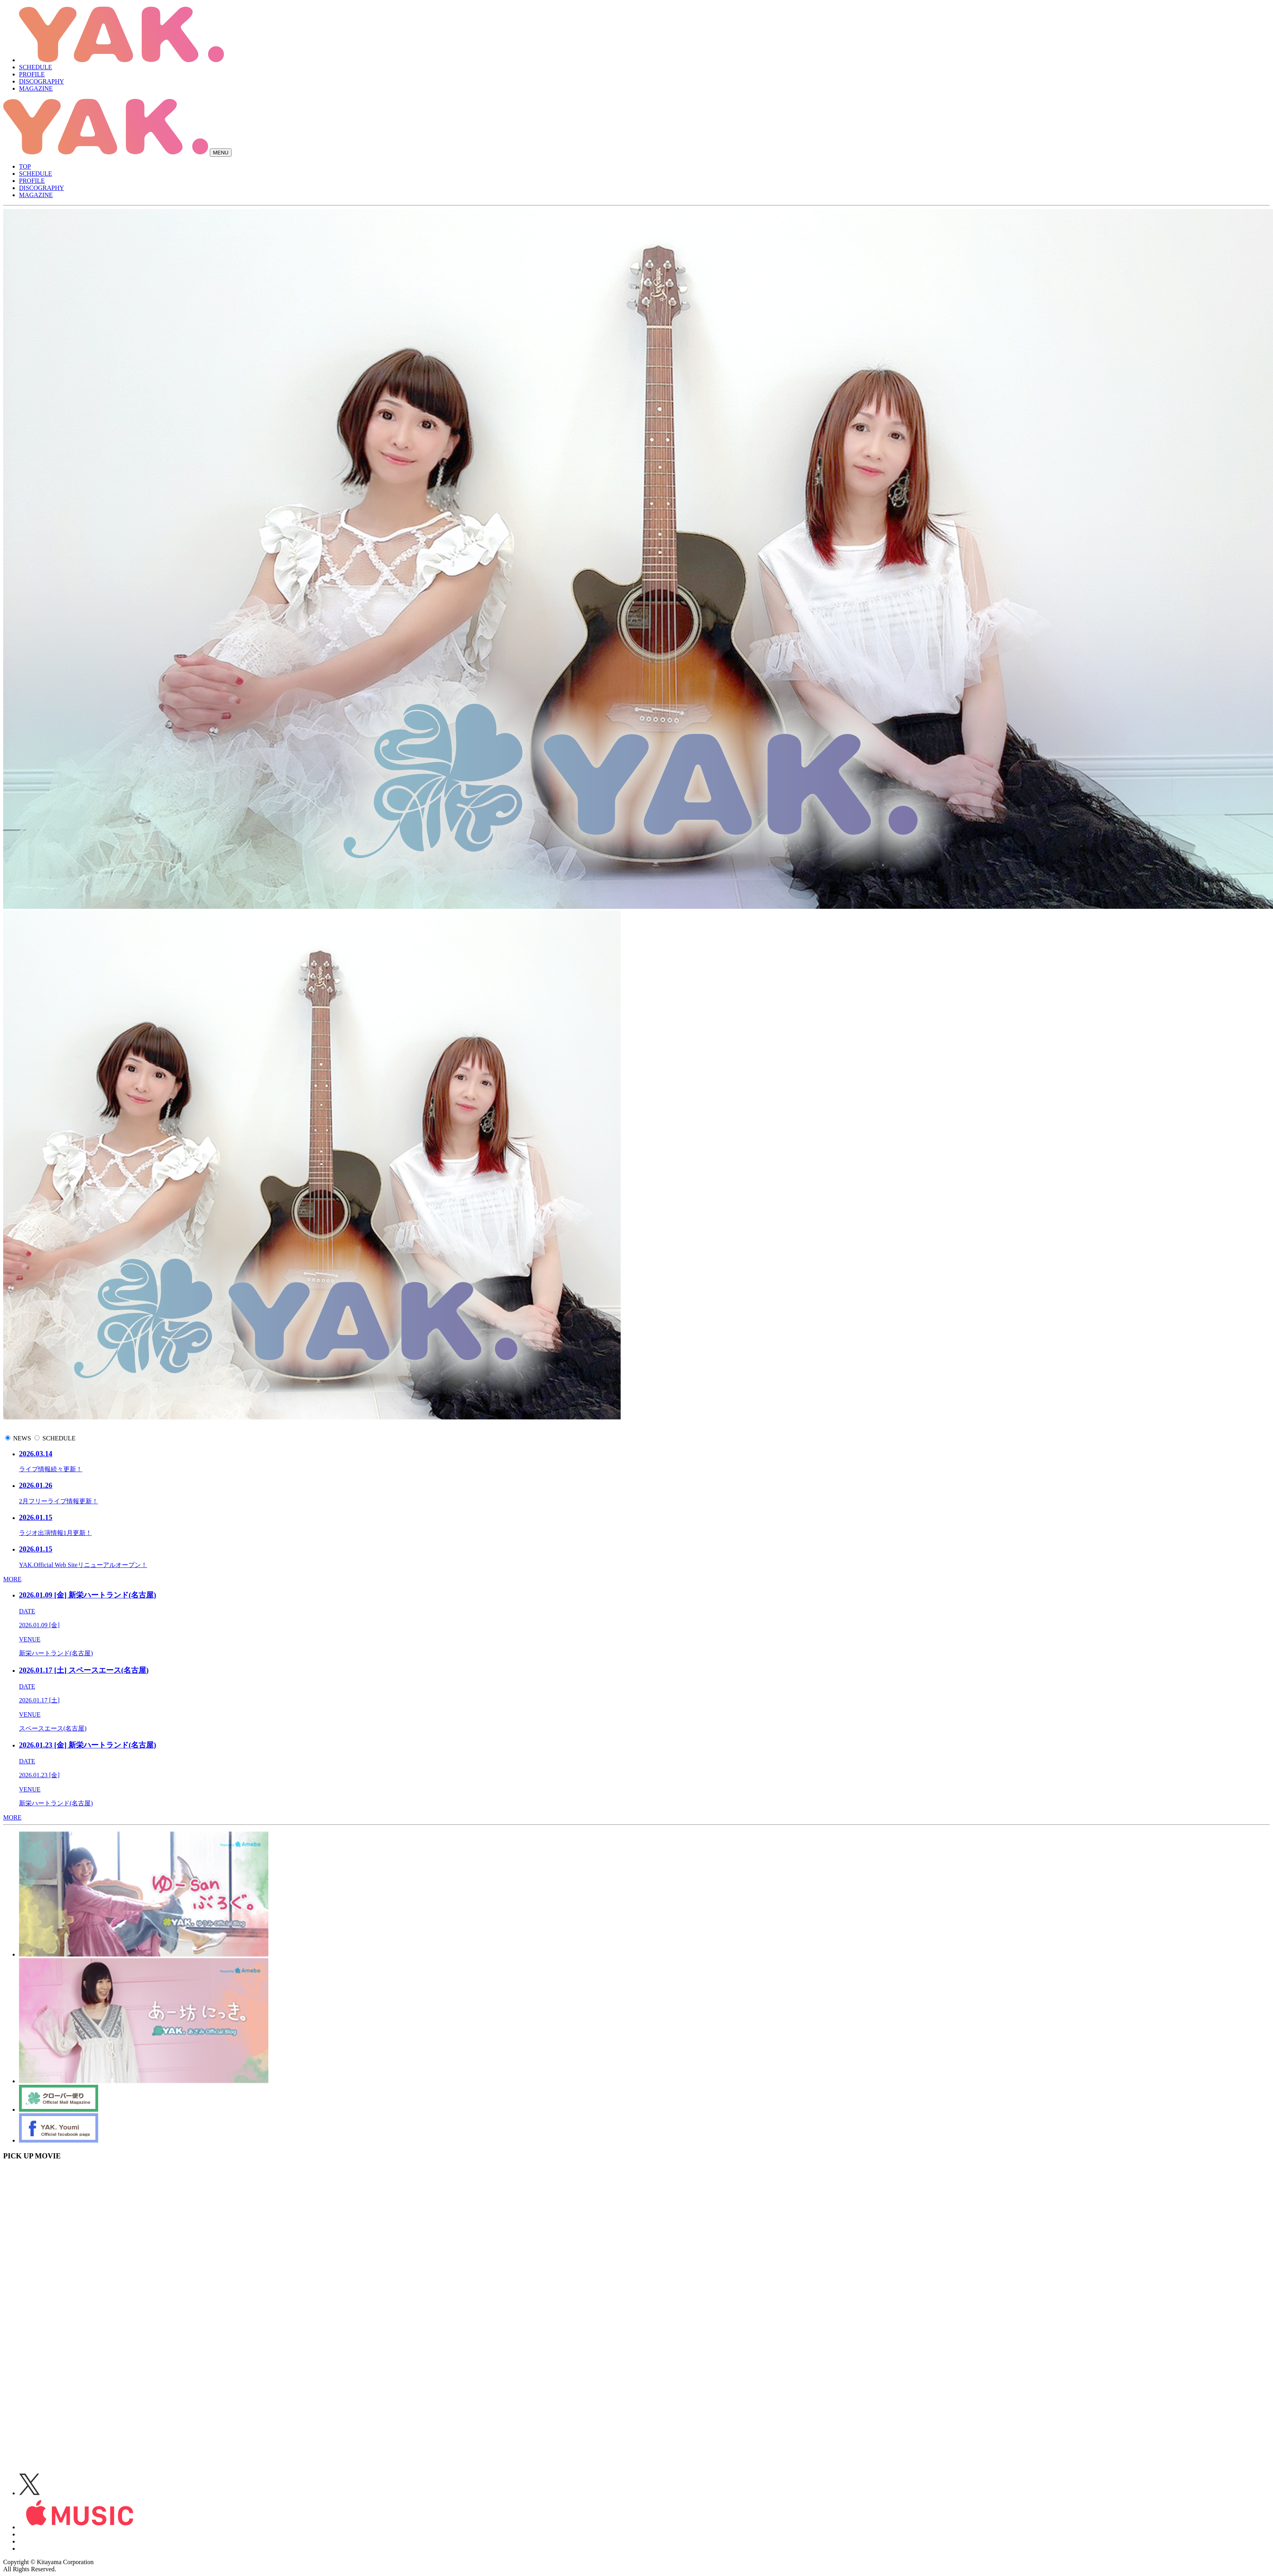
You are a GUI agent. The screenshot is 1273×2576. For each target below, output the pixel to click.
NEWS (22, 1438)
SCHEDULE (35, 67)
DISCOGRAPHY (41, 81)
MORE (12, 1579)
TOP (25, 166)
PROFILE (32, 74)
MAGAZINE (36, 88)
